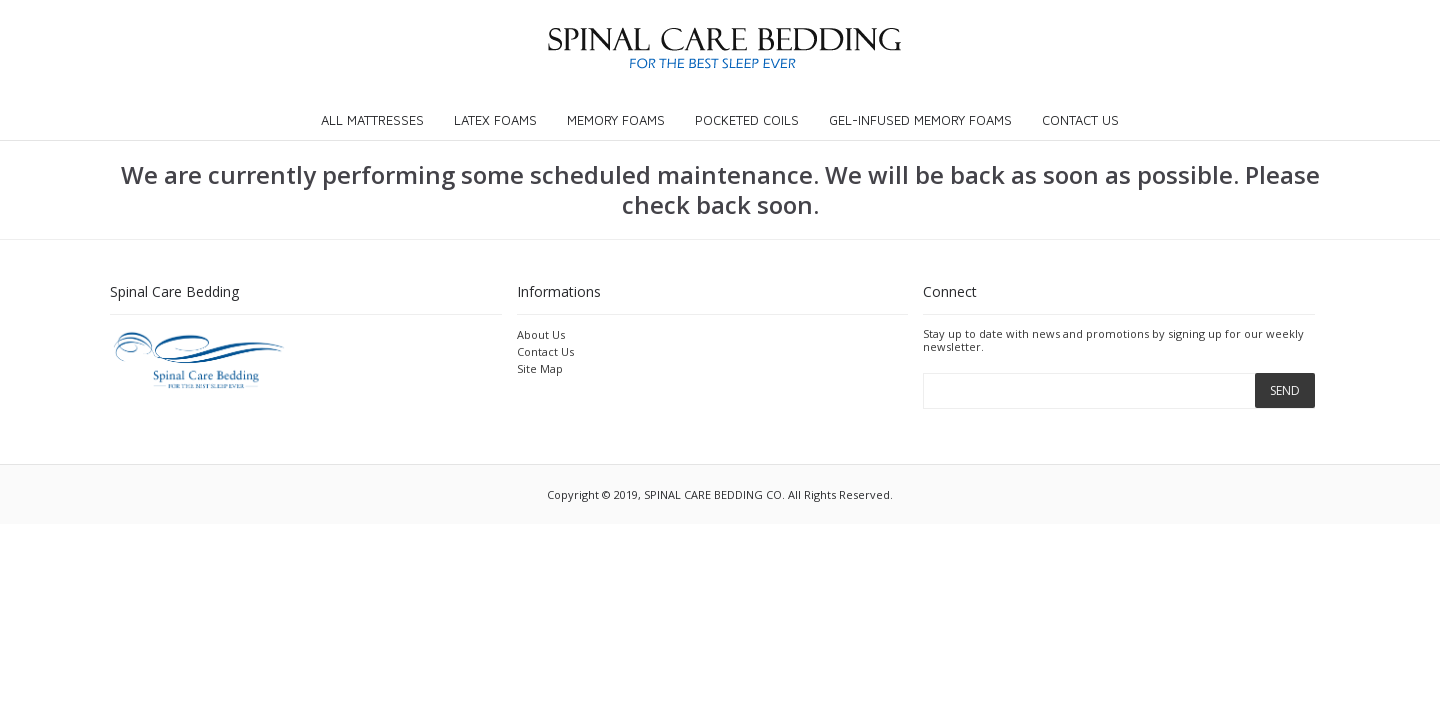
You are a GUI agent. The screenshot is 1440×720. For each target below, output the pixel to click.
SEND (1285, 390)
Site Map (540, 368)
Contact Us (545, 351)
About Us (541, 334)
